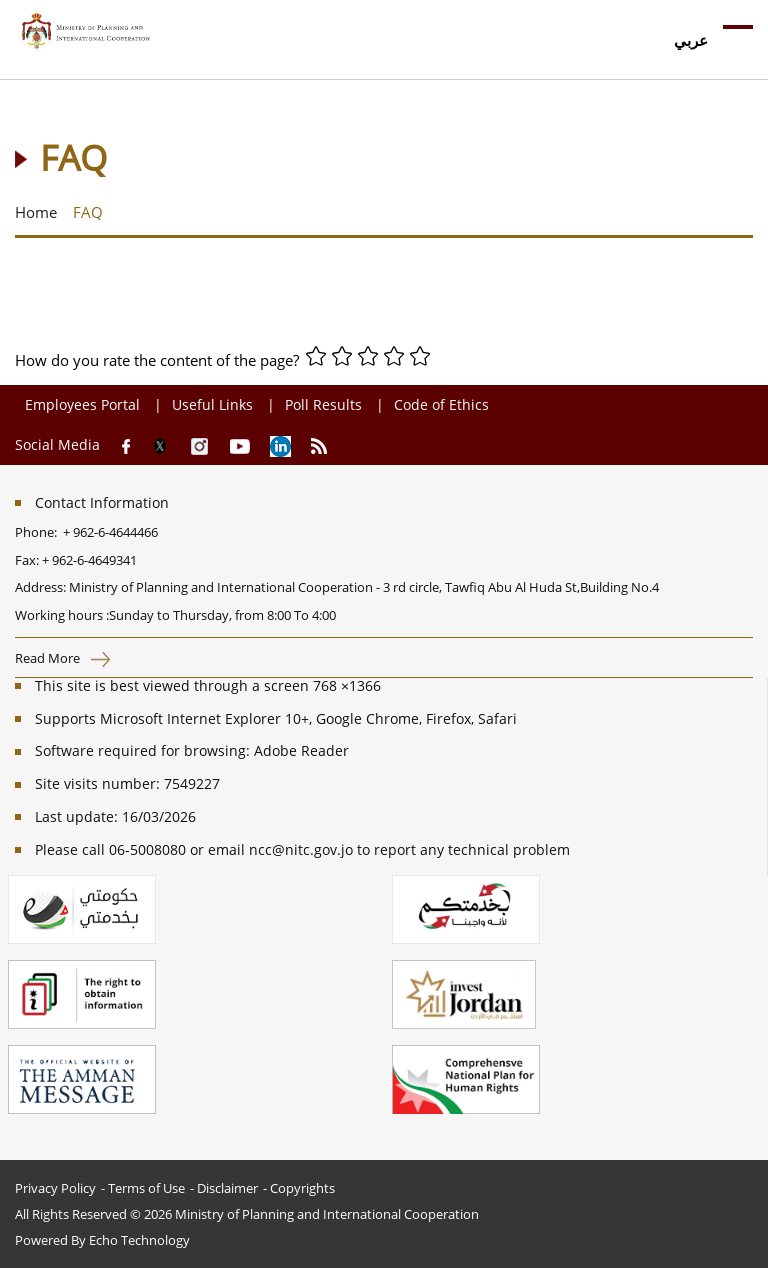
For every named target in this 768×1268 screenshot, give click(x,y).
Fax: (27, 560)
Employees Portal (84, 404)
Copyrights (302, 1188)
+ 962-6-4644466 (110, 532)
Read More (62, 658)
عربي (691, 40)
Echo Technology (139, 1240)
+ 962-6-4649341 (89, 560)
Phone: (39, 532)
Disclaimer (227, 1188)
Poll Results (323, 404)
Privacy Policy (55, 1188)
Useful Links (212, 404)
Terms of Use (146, 1188)
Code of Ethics (441, 404)
